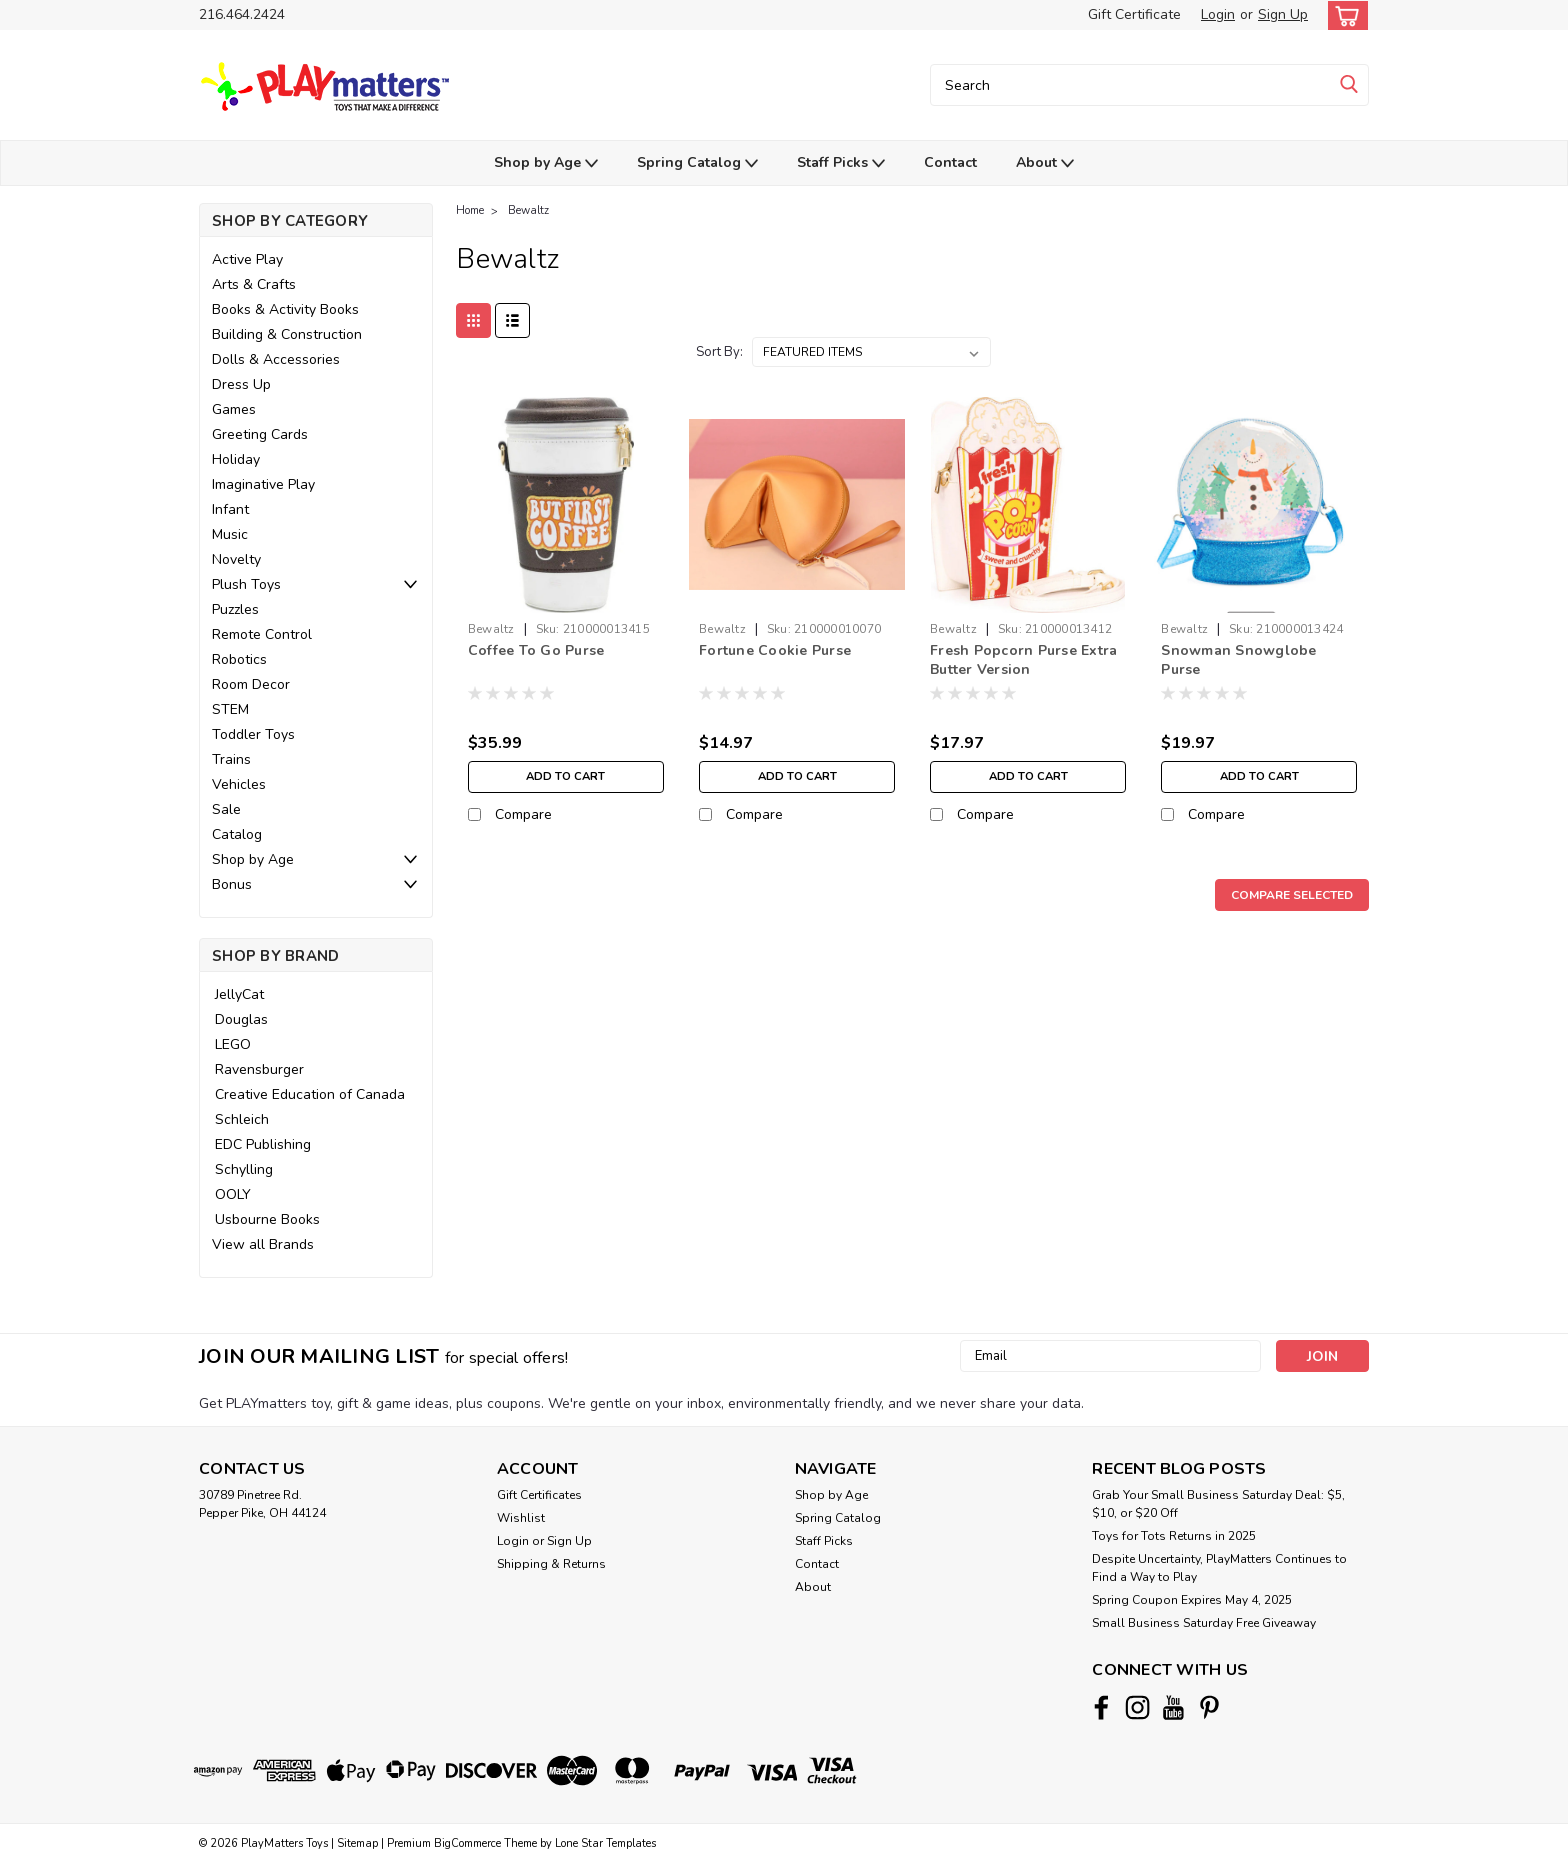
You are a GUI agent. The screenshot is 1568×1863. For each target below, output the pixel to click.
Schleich (242, 1119)
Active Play (247, 259)
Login (1218, 14)
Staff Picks (841, 163)
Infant (230, 509)
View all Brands (263, 1244)
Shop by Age (546, 163)
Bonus (232, 884)
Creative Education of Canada (310, 1094)
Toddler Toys (253, 734)
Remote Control (262, 634)
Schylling (244, 1169)
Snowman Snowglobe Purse (1238, 660)
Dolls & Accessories (276, 359)
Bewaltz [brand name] (491, 629)
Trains (231, 759)
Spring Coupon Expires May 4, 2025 (1192, 1600)
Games (234, 409)
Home (470, 210)
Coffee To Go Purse (536, 650)
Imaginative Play (263, 484)
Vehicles (239, 784)
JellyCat (239, 994)
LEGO (233, 1044)
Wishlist (521, 1518)
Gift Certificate (1134, 14)
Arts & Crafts (254, 284)
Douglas (241, 1019)
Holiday (236, 459)
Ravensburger (259, 1069)
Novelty (236, 559)
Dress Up (241, 384)
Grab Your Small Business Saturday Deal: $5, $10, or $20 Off (1218, 1504)
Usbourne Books (267, 1219)
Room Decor (251, 684)
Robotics (239, 659)
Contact (950, 162)
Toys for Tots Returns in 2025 (1174, 1536)
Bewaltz (528, 210)
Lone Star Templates (605, 1843)
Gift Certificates (539, 1495)
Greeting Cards (260, 434)
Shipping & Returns (551, 1564)
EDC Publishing (263, 1144)
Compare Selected (1292, 895)
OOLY (233, 1194)
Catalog (237, 834)
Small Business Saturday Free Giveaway (1204, 1623)
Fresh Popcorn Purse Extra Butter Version (1023, 660)
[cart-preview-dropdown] (1343, 15)
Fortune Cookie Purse (775, 650)
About (1045, 163)
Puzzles (235, 609)
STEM (230, 709)
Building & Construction (287, 334)
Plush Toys (246, 584)
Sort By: (719, 352)
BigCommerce (467, 1843)
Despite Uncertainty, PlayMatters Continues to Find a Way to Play (1219, 1568)
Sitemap (357, 1843)
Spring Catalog (697, 163)
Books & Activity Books (285, 309)
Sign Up (1283, 14)
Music (230, 534)
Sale (226, 809)
